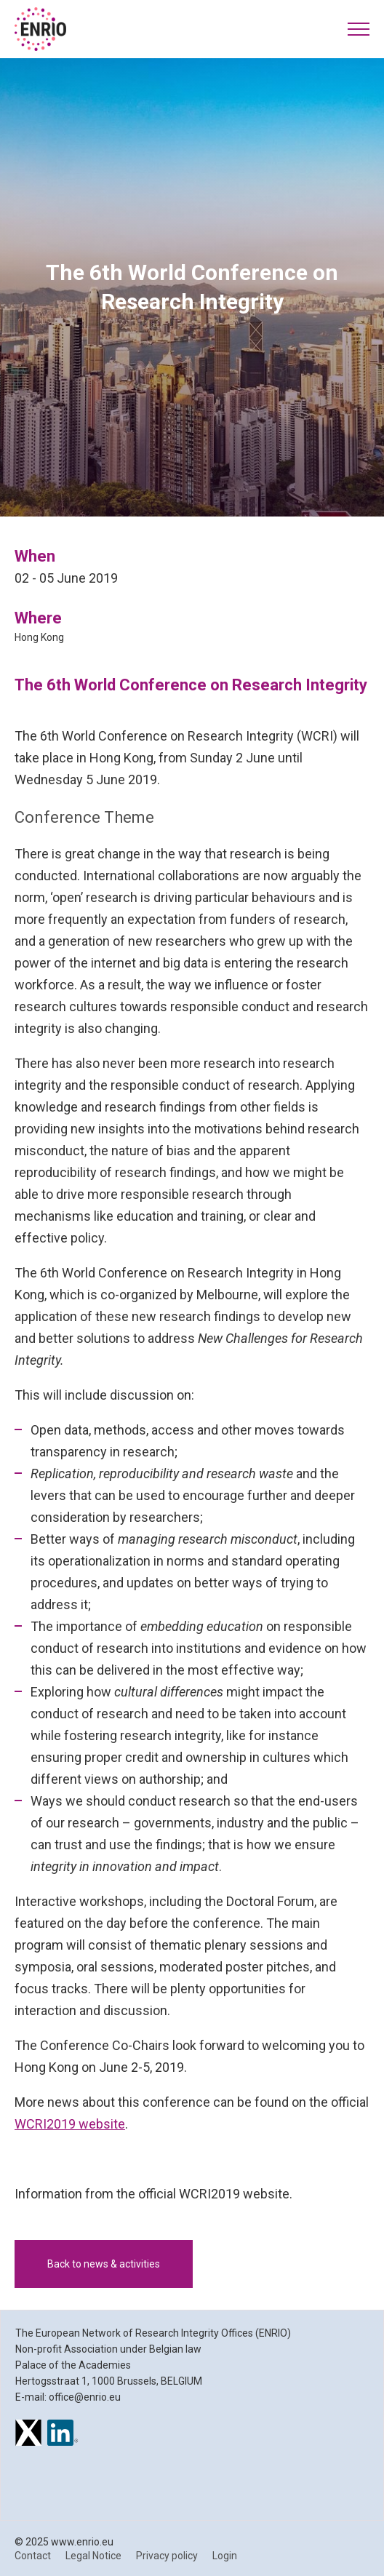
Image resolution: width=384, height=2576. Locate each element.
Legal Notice (93, 2555)
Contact (33, 2555)
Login (224, 2555)
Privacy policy (167, 2555)
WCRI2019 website (70, 2124)
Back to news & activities (103, 2264)
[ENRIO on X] (28, 2435)
